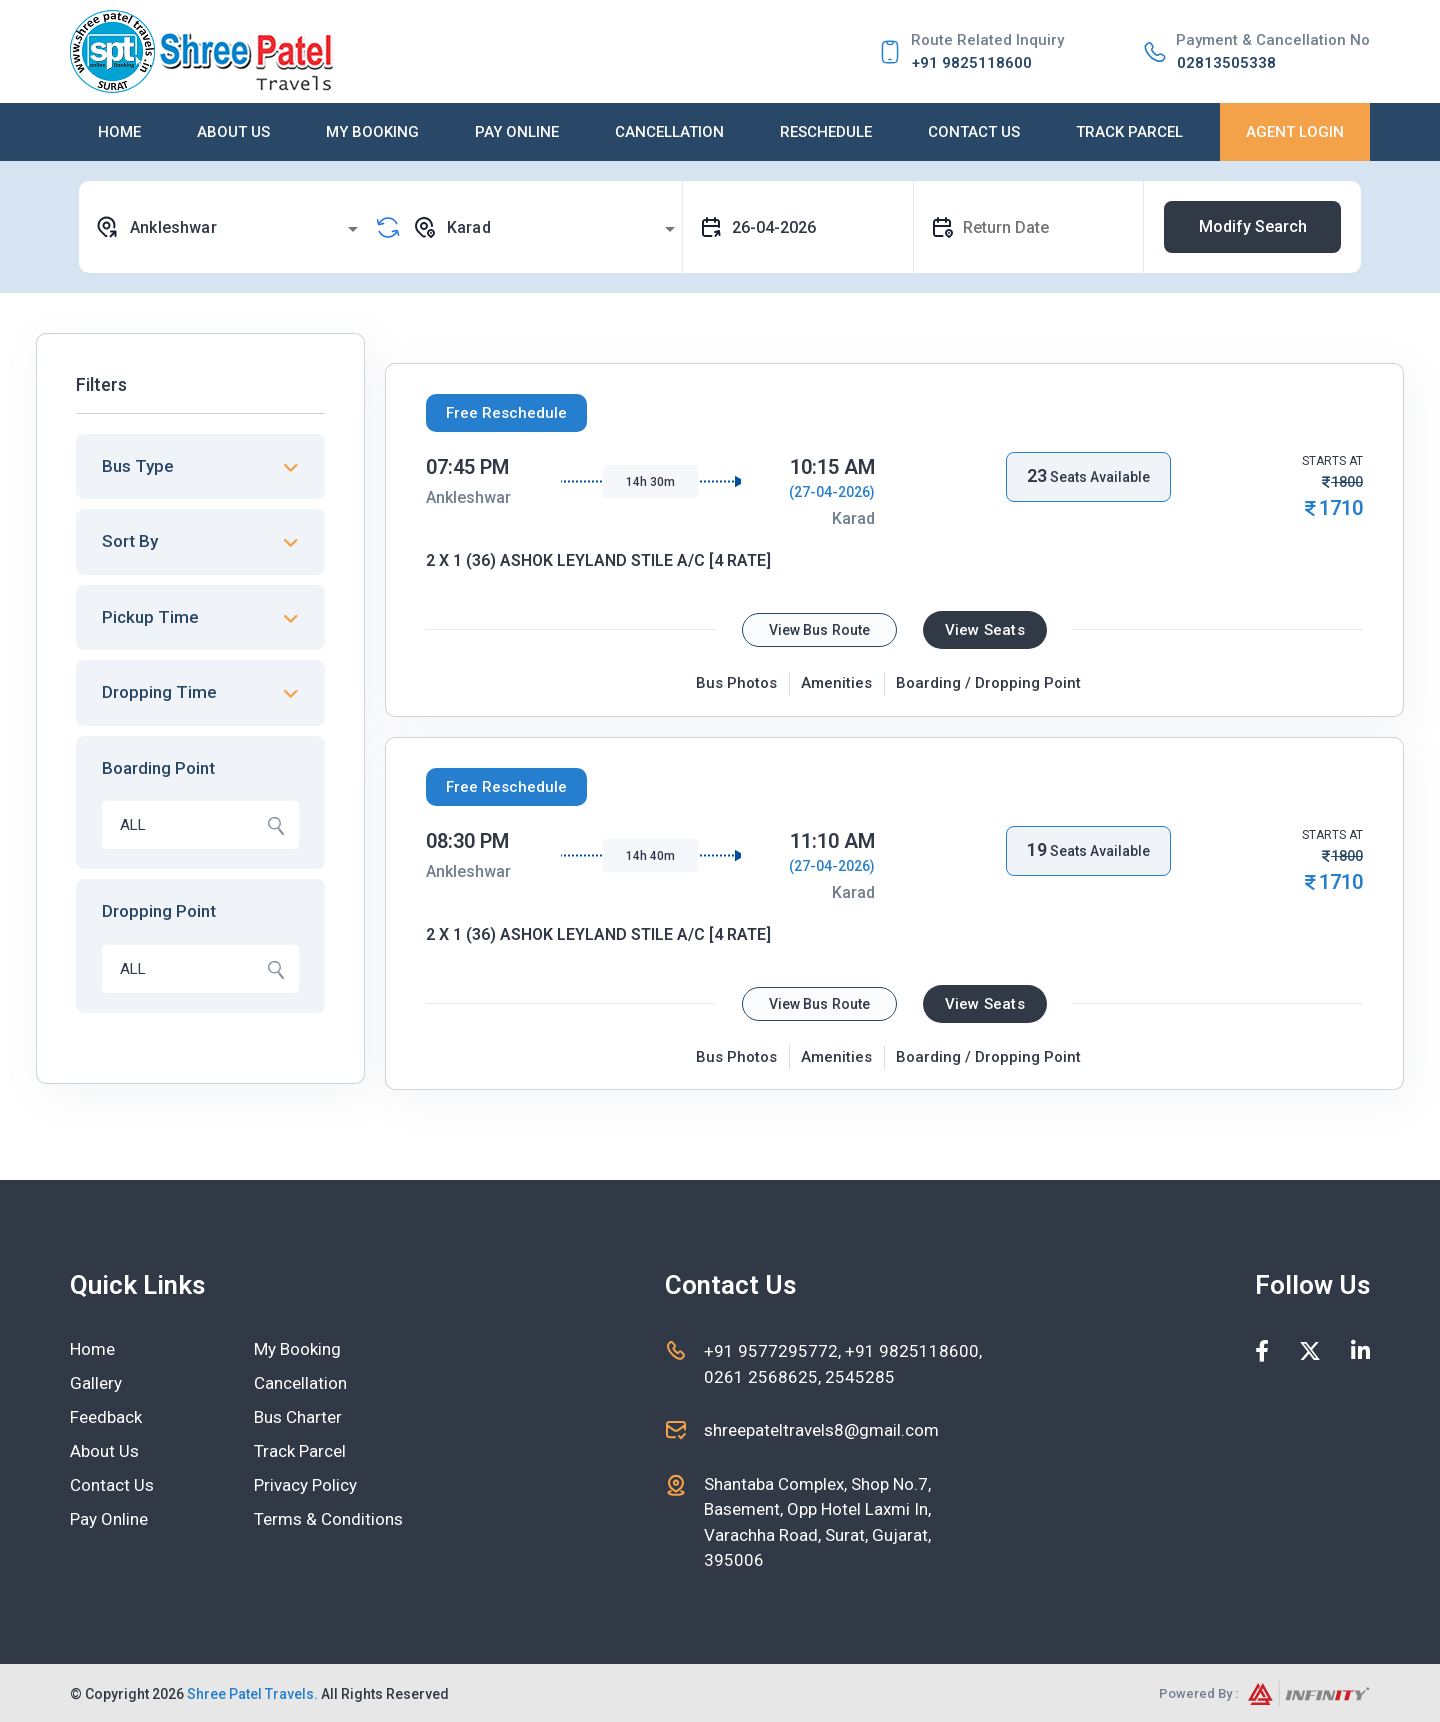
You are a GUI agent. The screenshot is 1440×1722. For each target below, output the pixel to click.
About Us (233, 132)
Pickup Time (150, 617)
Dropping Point (159, 911)
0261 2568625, (762, 1377)
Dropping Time (159, 692)
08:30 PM (467, 841)
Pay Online (517, 132)
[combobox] (230, 227)
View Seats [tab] (985, 630)
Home (119, 132)
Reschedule (826, 132)
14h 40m (650, 856)
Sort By (130, 541)
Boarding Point (158, 768)
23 (1037, 475)
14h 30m (650, 482)
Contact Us (974, 132)
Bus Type (138, 466)
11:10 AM (832, 841)
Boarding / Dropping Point (988, 683)
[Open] (353, 229)
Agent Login (1295, 132)
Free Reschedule (506, 413)
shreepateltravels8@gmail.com (821, 1430)
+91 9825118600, (913, 1351)
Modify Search (1253, 226)
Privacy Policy (305, 1485)
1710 (1341, 508)
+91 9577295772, (774, 1351)
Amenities (836, 683)
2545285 (858, 1377)
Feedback (106, 1417)
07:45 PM (467, 467)
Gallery (96, 1383)
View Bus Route (819, 630)
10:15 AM (832, 467)
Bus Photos (736, 683)
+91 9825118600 (972, 63)
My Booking (372, 132)
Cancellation (669, 132)
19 (1037, 849)
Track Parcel (1129, 132)
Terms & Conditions (328, 1519)
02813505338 (1226, 63)
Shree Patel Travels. (252, 1694)
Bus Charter (298, 1417)
